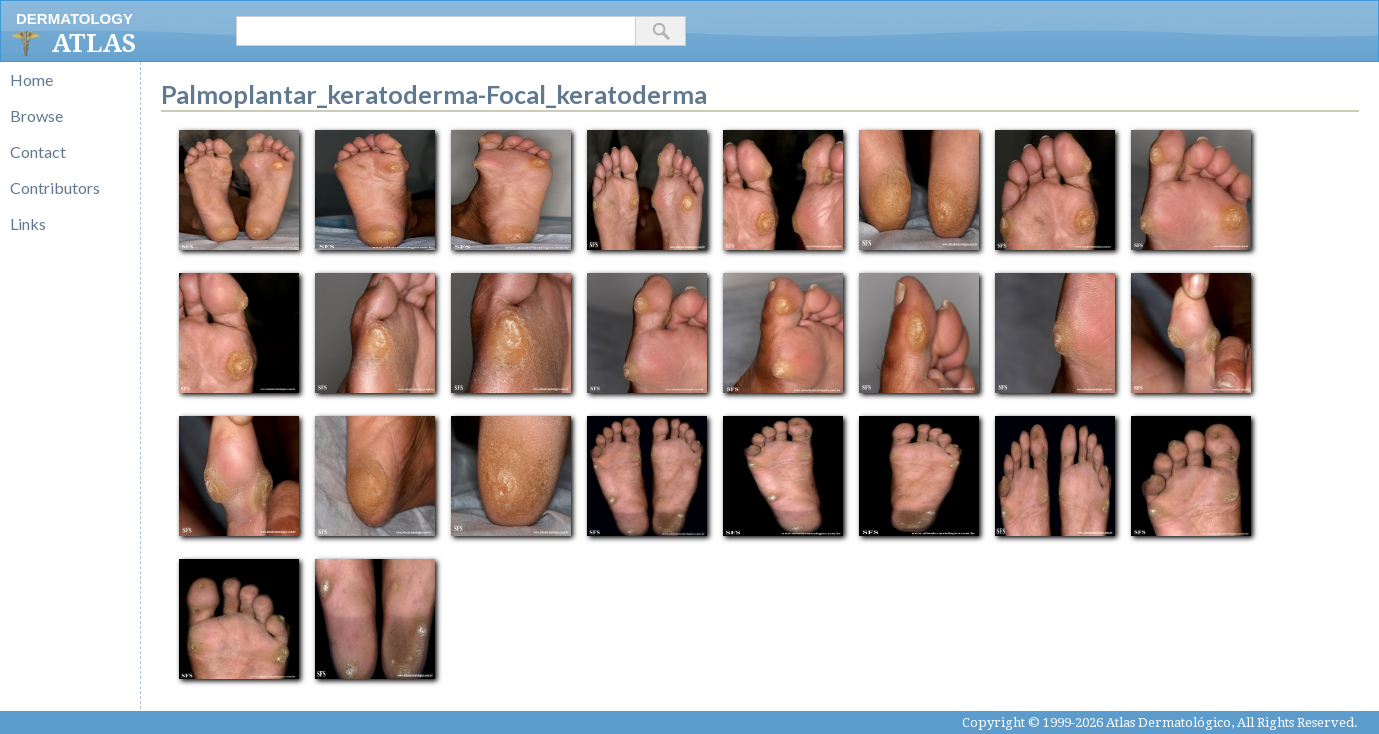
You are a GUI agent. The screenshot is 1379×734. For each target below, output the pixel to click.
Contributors (55, 187)
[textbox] (436, 31)
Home (31, 79)
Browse (36, 115)
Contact (38, 151)
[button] (661, 31)
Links (28, 223)
